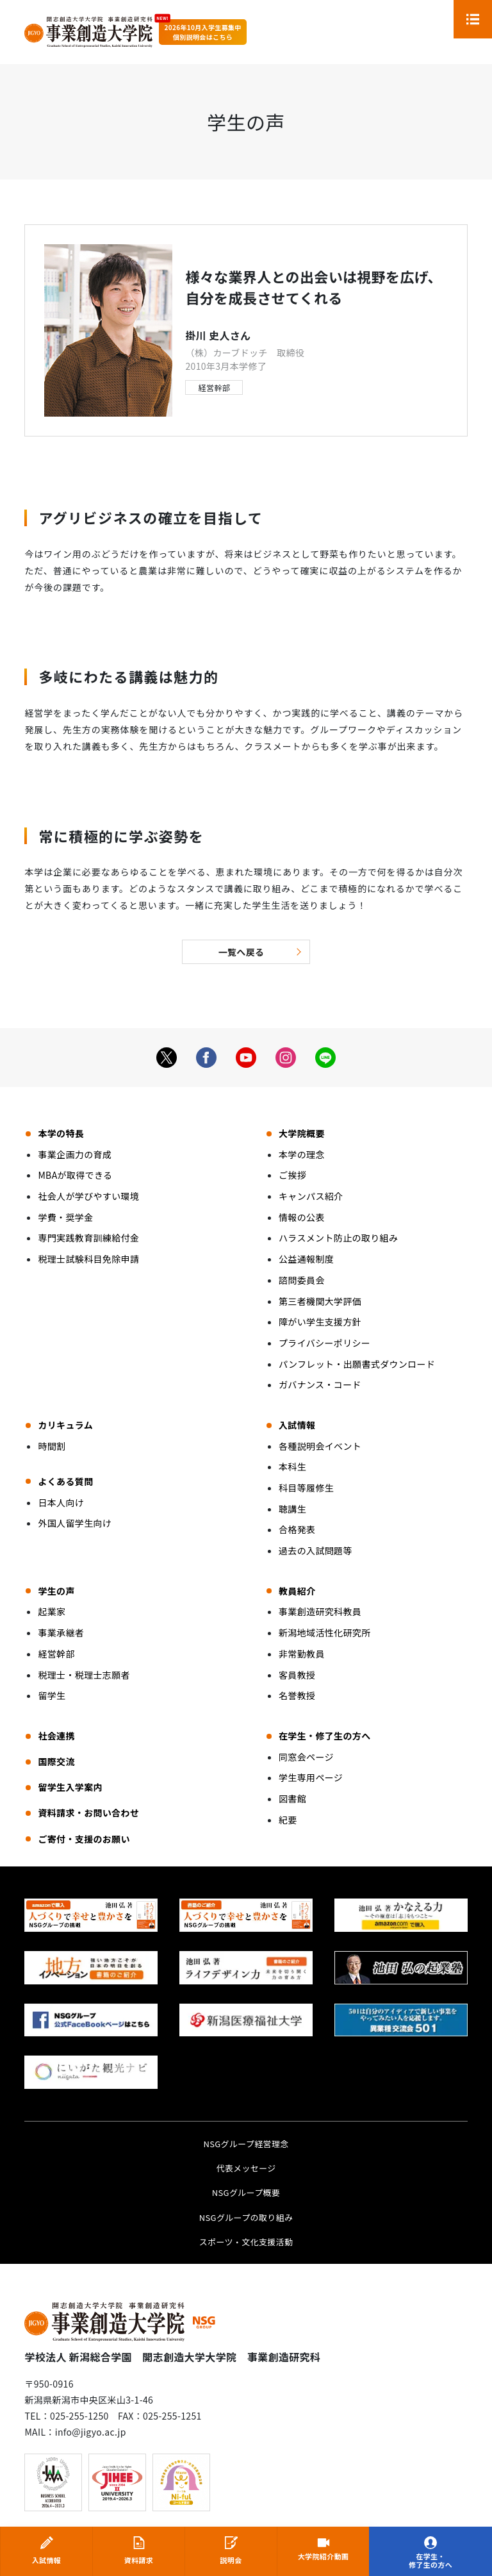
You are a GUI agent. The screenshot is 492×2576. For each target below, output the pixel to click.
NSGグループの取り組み (246, 2217)
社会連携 (56, 1735)
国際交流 (56, 1761)
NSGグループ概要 (246, 2192)
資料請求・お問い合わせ (88, 1812)
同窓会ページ (306, 1756)
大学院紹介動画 (323, 2556)
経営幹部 (214, 387)
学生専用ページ (311, 1777)
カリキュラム (65, 1424)
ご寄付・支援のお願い (84, 1838)
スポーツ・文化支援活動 (246, 2242)
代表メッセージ (245, 2168)
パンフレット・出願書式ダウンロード (357, 1364)
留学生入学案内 (70, 1787)
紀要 (288, 1819)
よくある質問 (65, 1481)
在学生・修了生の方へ (430, 2561)
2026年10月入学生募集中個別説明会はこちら (202, 32)
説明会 (231, 2560)
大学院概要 (302, 1133)
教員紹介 (297, 1590)
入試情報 (46, 2560)
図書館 (292, 1798)
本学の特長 (61, 1133)
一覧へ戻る (241, 951)
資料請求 (138, 2560)
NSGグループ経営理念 (245, 2144)
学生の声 (56, 1590)
